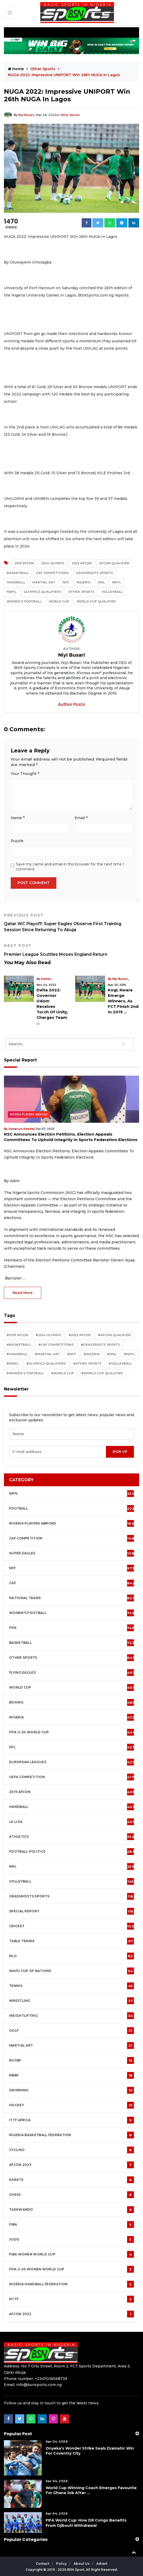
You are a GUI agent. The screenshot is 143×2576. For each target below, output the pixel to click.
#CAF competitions (56, 1344)
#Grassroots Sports (100, 1344)
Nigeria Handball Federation (71, 2284)
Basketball (18, 573)
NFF (66, 582)
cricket (71, 1926)
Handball (16, 582)
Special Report (71, 1911)
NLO (71, 1956)
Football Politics (72, 1851)
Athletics (71, 1836)
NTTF (71, 2299)
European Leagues (71, 1762)
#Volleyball (120, 1363)
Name (18, 817)
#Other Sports (87, 1363)
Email (81, 817)
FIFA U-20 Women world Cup (71, 2269)
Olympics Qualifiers (42, 592)
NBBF (71, 2075)
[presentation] (57, 1452)
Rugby (71, 2060)
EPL (71, 1747)
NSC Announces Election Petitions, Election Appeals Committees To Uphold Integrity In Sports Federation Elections (71, 1137)
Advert (102, 2564)
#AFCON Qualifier (114, 1335)
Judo (71, 2239)
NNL (101, 582)
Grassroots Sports (94, 573)
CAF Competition (72, 1538)
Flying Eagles (72, 1672)
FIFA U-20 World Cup (72, 1732)
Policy (62, 2564)
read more (23, 1292)
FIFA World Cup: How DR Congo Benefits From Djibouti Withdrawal (86, 2523)
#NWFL (13, 1363)
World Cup (59, 601)
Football (73, 1508)
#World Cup (62, 1373)
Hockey (71, 2105)
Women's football (71, 1613)
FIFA (72, 1627)
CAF (72, 1583)
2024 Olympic (53, 563)
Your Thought (25, 773)
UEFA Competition (71, 1777)
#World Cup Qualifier (102, 1373)
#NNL (112, 1354)
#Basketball (19, 1344)
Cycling (71, 2150)
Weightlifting (71, 2015)
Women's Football (24, 601)
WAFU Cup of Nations (71, 1971)
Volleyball (112, 592)
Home (16, 68)
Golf (71, 2030)
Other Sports (43, 68)
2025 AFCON (82, 563)
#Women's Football (25, 1373)
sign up (120, 1452)
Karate (71, 2179)
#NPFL (129, 1354)
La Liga (72, 1821)
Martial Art (44, 582)
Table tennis (71, 1941)
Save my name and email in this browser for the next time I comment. (70, 867)
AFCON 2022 (71, 2314)
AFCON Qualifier (114, 563)
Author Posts (71, 704)
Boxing (72, 1702)
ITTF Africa (71, 2120)
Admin (46, 979)
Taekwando (71, 2209)
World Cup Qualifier (96, 601)
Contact (43, 2564)
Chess (71, 2194)
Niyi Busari (26, 115)
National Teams (71, 1598)
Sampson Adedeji (21, 1129)
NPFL (116, 582)
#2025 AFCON (80, 1335)
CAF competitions (52, 573)
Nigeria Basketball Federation (71, 2135)
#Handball (17, 1354)
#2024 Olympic (48, 1335)
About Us (82, 2564)
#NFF (71, 1354)
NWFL (12, 592)
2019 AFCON (24, 563)
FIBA (71, 2224)
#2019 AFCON (17, 1335)
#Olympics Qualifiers (46, 1363)
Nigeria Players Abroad (29, 1114)
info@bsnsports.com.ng (39, 2384)
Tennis (71, 1985)
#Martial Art (47, 1354)
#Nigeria (92, 1354)
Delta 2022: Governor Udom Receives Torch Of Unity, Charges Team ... (52, 1006)
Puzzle (17, 841)
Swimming (71, 2090)
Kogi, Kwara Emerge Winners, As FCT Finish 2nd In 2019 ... (123, 1000)
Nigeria (84, 582)
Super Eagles (72, 1553)
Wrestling (71, 2000)
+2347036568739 (51, 2378)
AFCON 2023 (71, 2164)
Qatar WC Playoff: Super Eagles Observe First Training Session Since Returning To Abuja (71, 922)
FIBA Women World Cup (71, 2254)
